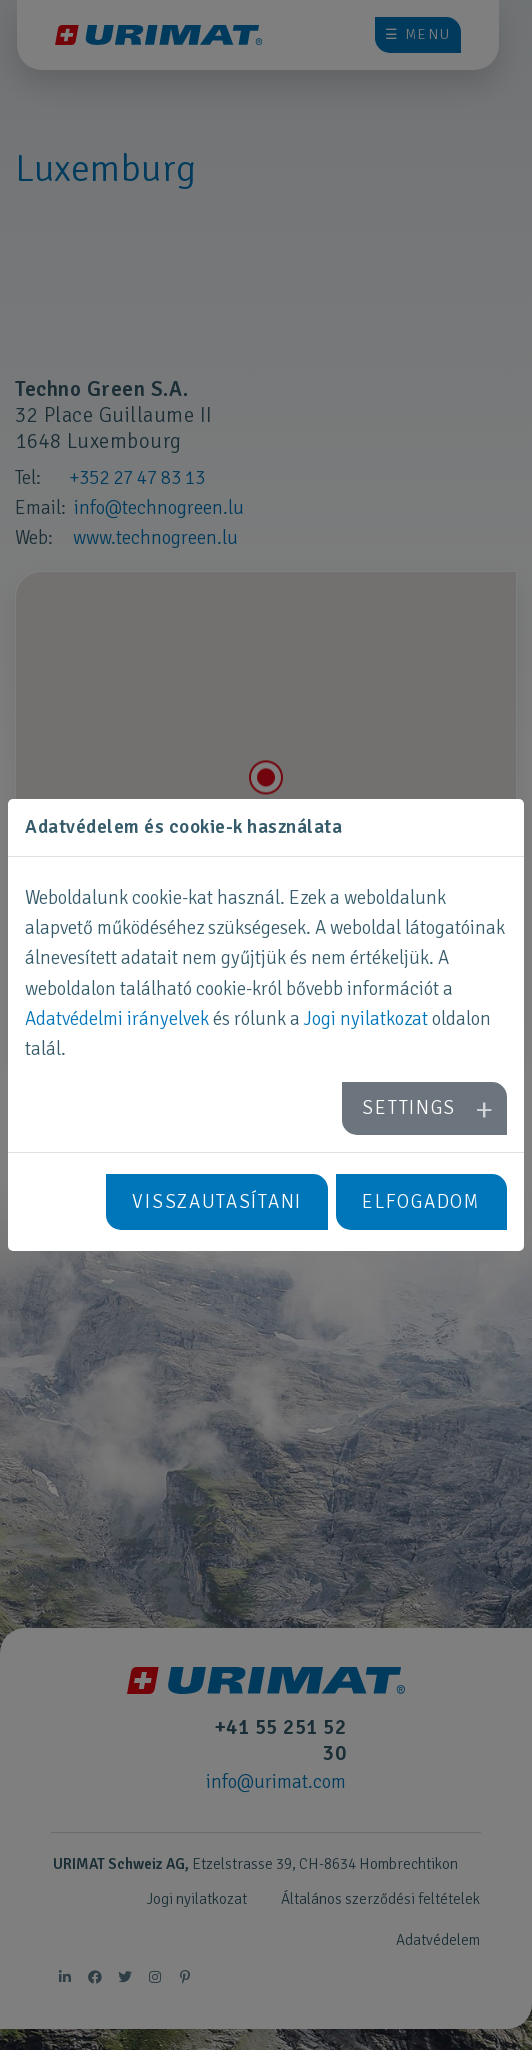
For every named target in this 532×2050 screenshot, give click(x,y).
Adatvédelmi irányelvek (117, 1019)
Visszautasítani (217, 1202)
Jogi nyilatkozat (366, 1019)
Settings (409, 1108)
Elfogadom (421, 1202)
